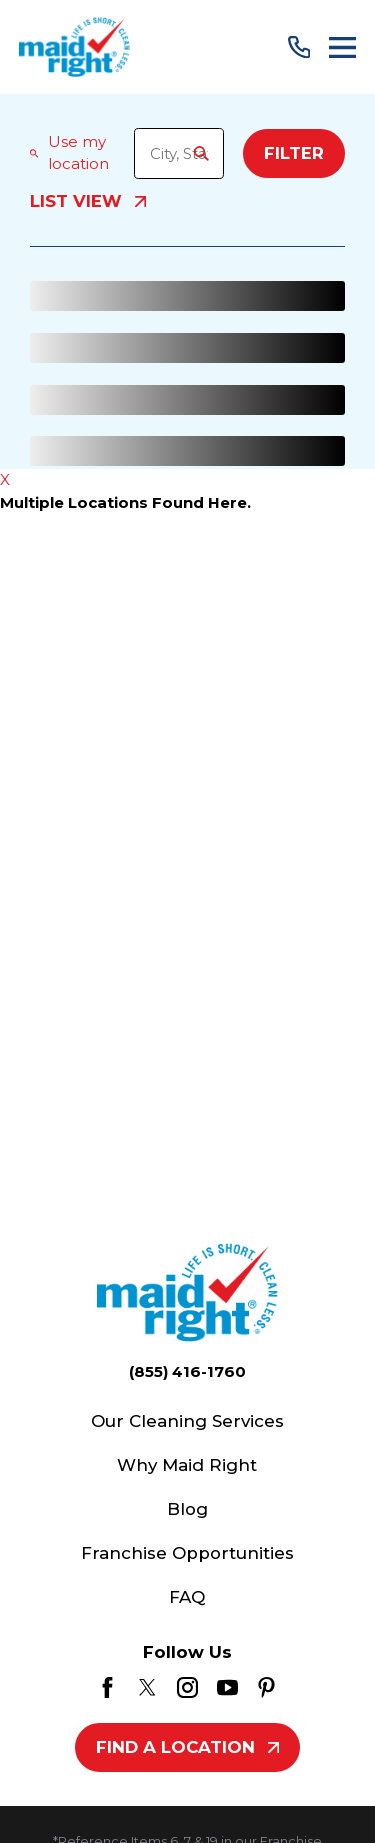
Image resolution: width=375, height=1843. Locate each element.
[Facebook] (107, 1687)
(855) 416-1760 (187, 1371)
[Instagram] (187, 1687)
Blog (187, 1509)
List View (88, 202)
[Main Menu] (342, 47)
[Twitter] (147, 1687)
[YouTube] (227, 1687)
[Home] (74, 47)
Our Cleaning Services (187, 1421)
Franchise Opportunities (187, 1553)
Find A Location (187, 1747)
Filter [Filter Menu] (294, 153)
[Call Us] (299, 47)
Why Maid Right (187, 1465)
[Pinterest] (266, 1687)
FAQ (187, 1597)
